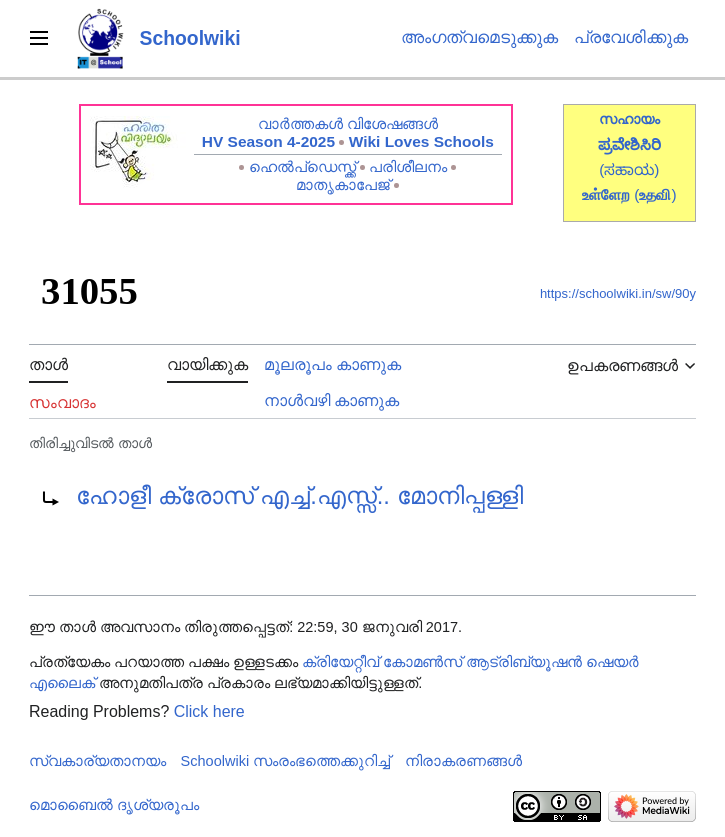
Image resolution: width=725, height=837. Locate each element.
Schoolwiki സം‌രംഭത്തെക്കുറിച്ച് (286, 761)
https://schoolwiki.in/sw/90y (618, 293)
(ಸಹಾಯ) (629, 169)
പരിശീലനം (408, 166)
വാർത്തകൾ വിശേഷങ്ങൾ (348, 123)
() (655, 194)
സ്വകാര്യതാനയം (97, 761)
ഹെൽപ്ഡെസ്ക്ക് (302, 166)
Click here (209, 711)
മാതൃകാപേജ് (343, 184)
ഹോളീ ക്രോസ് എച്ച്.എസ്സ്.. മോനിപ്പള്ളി (299, 496)
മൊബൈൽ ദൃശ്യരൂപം (114, 805)
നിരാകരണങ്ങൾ (463, 761)
